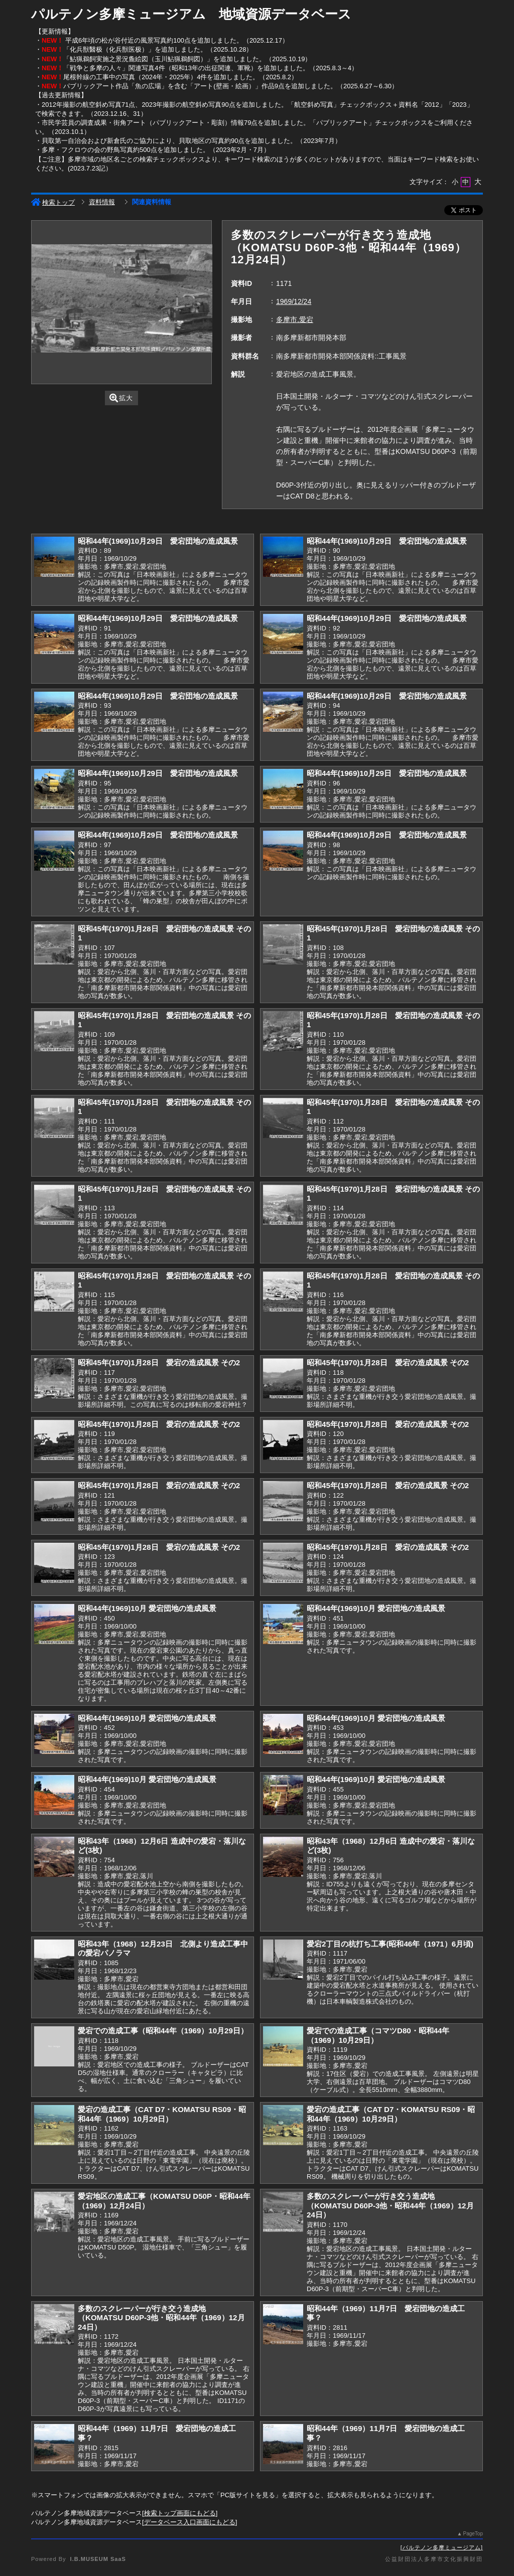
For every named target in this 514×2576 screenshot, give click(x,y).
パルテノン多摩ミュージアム (442, 2547)
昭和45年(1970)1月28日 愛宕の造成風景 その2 (159, 1362)
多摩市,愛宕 (294, 319)
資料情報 (102, 202)
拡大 (121, 398)
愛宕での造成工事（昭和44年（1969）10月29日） (163, 2030)
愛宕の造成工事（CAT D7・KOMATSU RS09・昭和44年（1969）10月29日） (162, 2114)
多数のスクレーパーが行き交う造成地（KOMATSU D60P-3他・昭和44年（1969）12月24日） (390, 2205)
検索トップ (53, 202)
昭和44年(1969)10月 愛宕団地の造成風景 (147, 1608)
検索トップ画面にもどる (180, 2513)
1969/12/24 (293, 301)
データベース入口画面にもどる (189, 2522)
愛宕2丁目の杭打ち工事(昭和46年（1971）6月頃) (390, 1944)
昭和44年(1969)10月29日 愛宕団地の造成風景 (158, 541)
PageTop (473, 2533)
